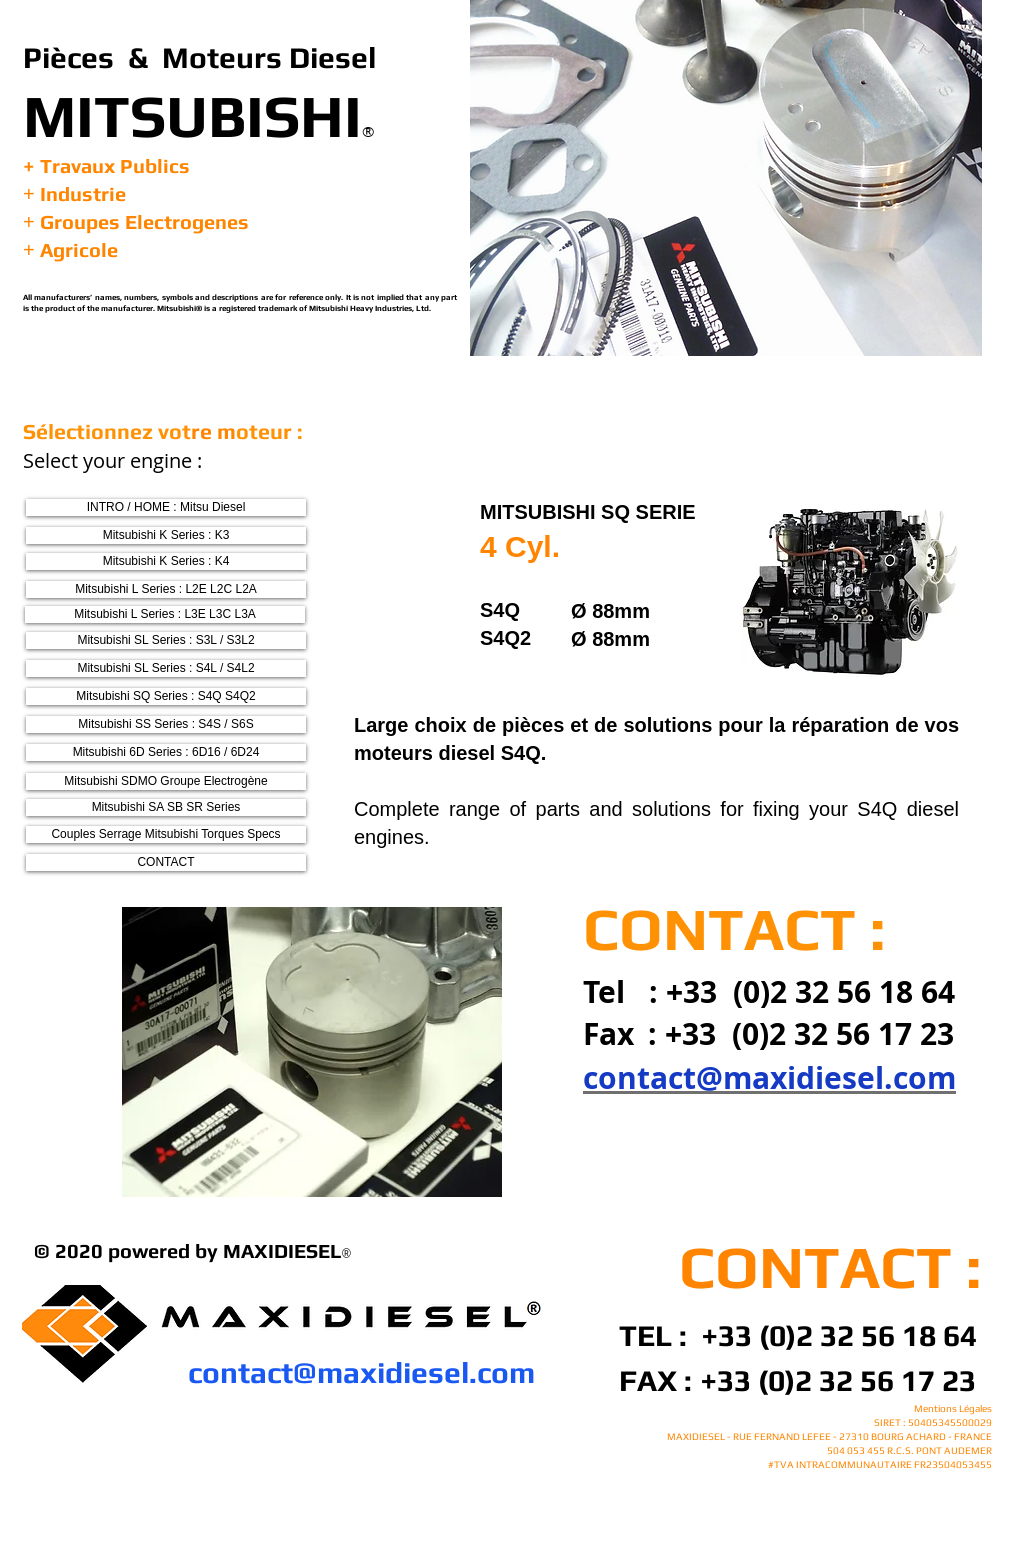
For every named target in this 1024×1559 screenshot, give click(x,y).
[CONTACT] (166, 862)
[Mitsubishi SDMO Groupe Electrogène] (166, 781)
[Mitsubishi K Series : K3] (166, 535)
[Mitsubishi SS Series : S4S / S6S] (166, 724)
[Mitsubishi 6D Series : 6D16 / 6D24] (166, 752)
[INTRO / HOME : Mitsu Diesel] (166, 507)
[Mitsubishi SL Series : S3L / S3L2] (166, 640)
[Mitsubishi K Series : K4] (166, 561)
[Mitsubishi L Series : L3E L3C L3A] (165, 614)
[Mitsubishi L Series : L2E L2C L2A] (166, 589)
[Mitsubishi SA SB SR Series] (166, 807)
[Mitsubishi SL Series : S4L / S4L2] (166, 668)
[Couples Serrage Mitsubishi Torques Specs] (166, 834)
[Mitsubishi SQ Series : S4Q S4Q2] (166, 696)
